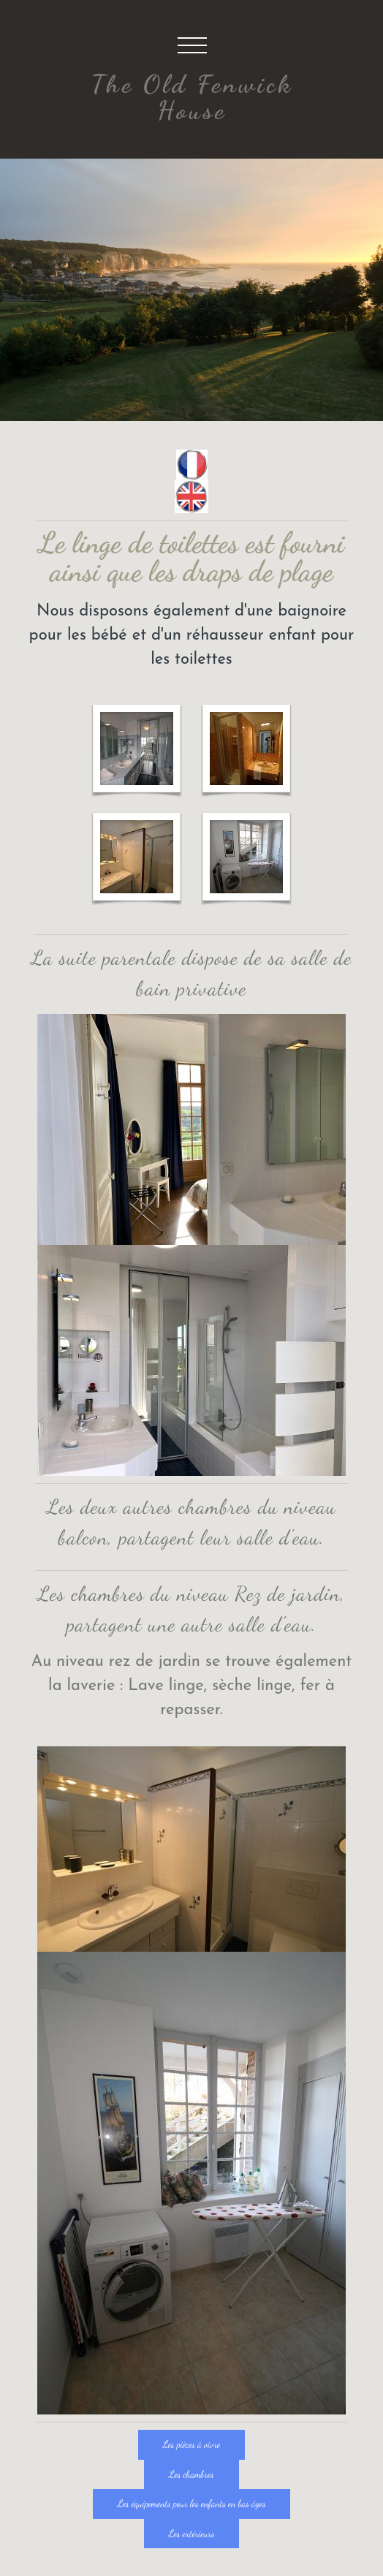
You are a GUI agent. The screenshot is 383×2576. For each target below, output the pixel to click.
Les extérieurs (192, 2533)
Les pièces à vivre (192, 2444)
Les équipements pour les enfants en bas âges (192, 2503)
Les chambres (191, 2474)
